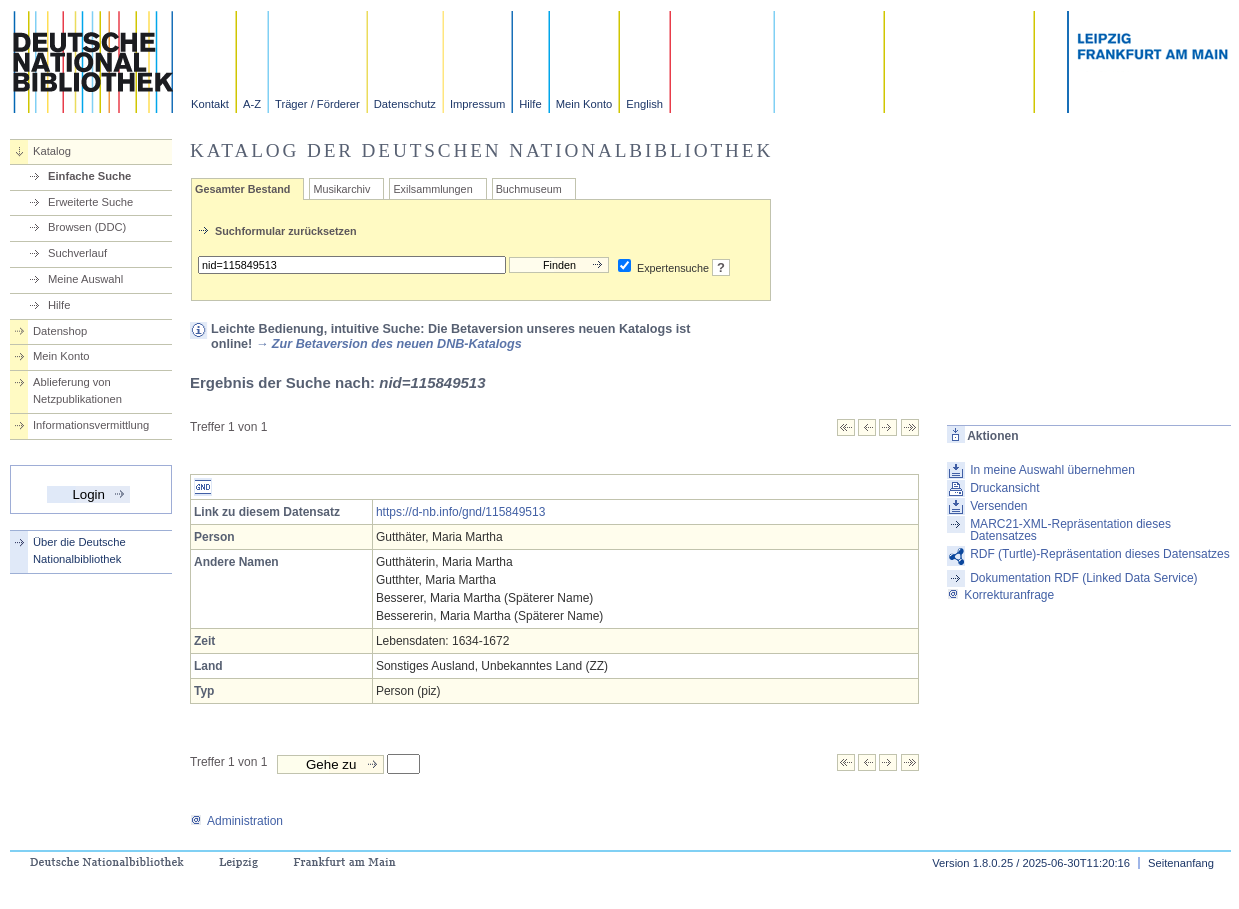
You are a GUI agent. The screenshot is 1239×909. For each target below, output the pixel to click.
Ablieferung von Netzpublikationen (77, 390)
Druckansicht (1004, 488)
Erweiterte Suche (90, 202)
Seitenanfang (1181, 863)
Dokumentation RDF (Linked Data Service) (1083, 578)
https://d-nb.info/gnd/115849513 (460, 512)
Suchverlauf (77, 253)
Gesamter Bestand (242, 189)
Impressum (477, 104)
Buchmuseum (529, 189)
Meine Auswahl (85, 279)
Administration (236, 821)
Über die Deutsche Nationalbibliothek (79, 550)
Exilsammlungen (432, 189)
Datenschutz (405, 104)
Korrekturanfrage (1000, 595)
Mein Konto (584, 104)
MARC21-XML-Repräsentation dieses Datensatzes (1070, 530)
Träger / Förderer (317, 104)
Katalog (52, 151)
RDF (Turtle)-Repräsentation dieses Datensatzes (1100, 554)
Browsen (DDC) (87, 227)
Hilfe (530, 104)
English (644, 104)
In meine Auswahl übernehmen (1052, 470)
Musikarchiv (341, 189)
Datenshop (60, 331)
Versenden (998, 506)
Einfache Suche (89, 176)
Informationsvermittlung (91, 425)
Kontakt (210, 104)
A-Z (252, 104)
